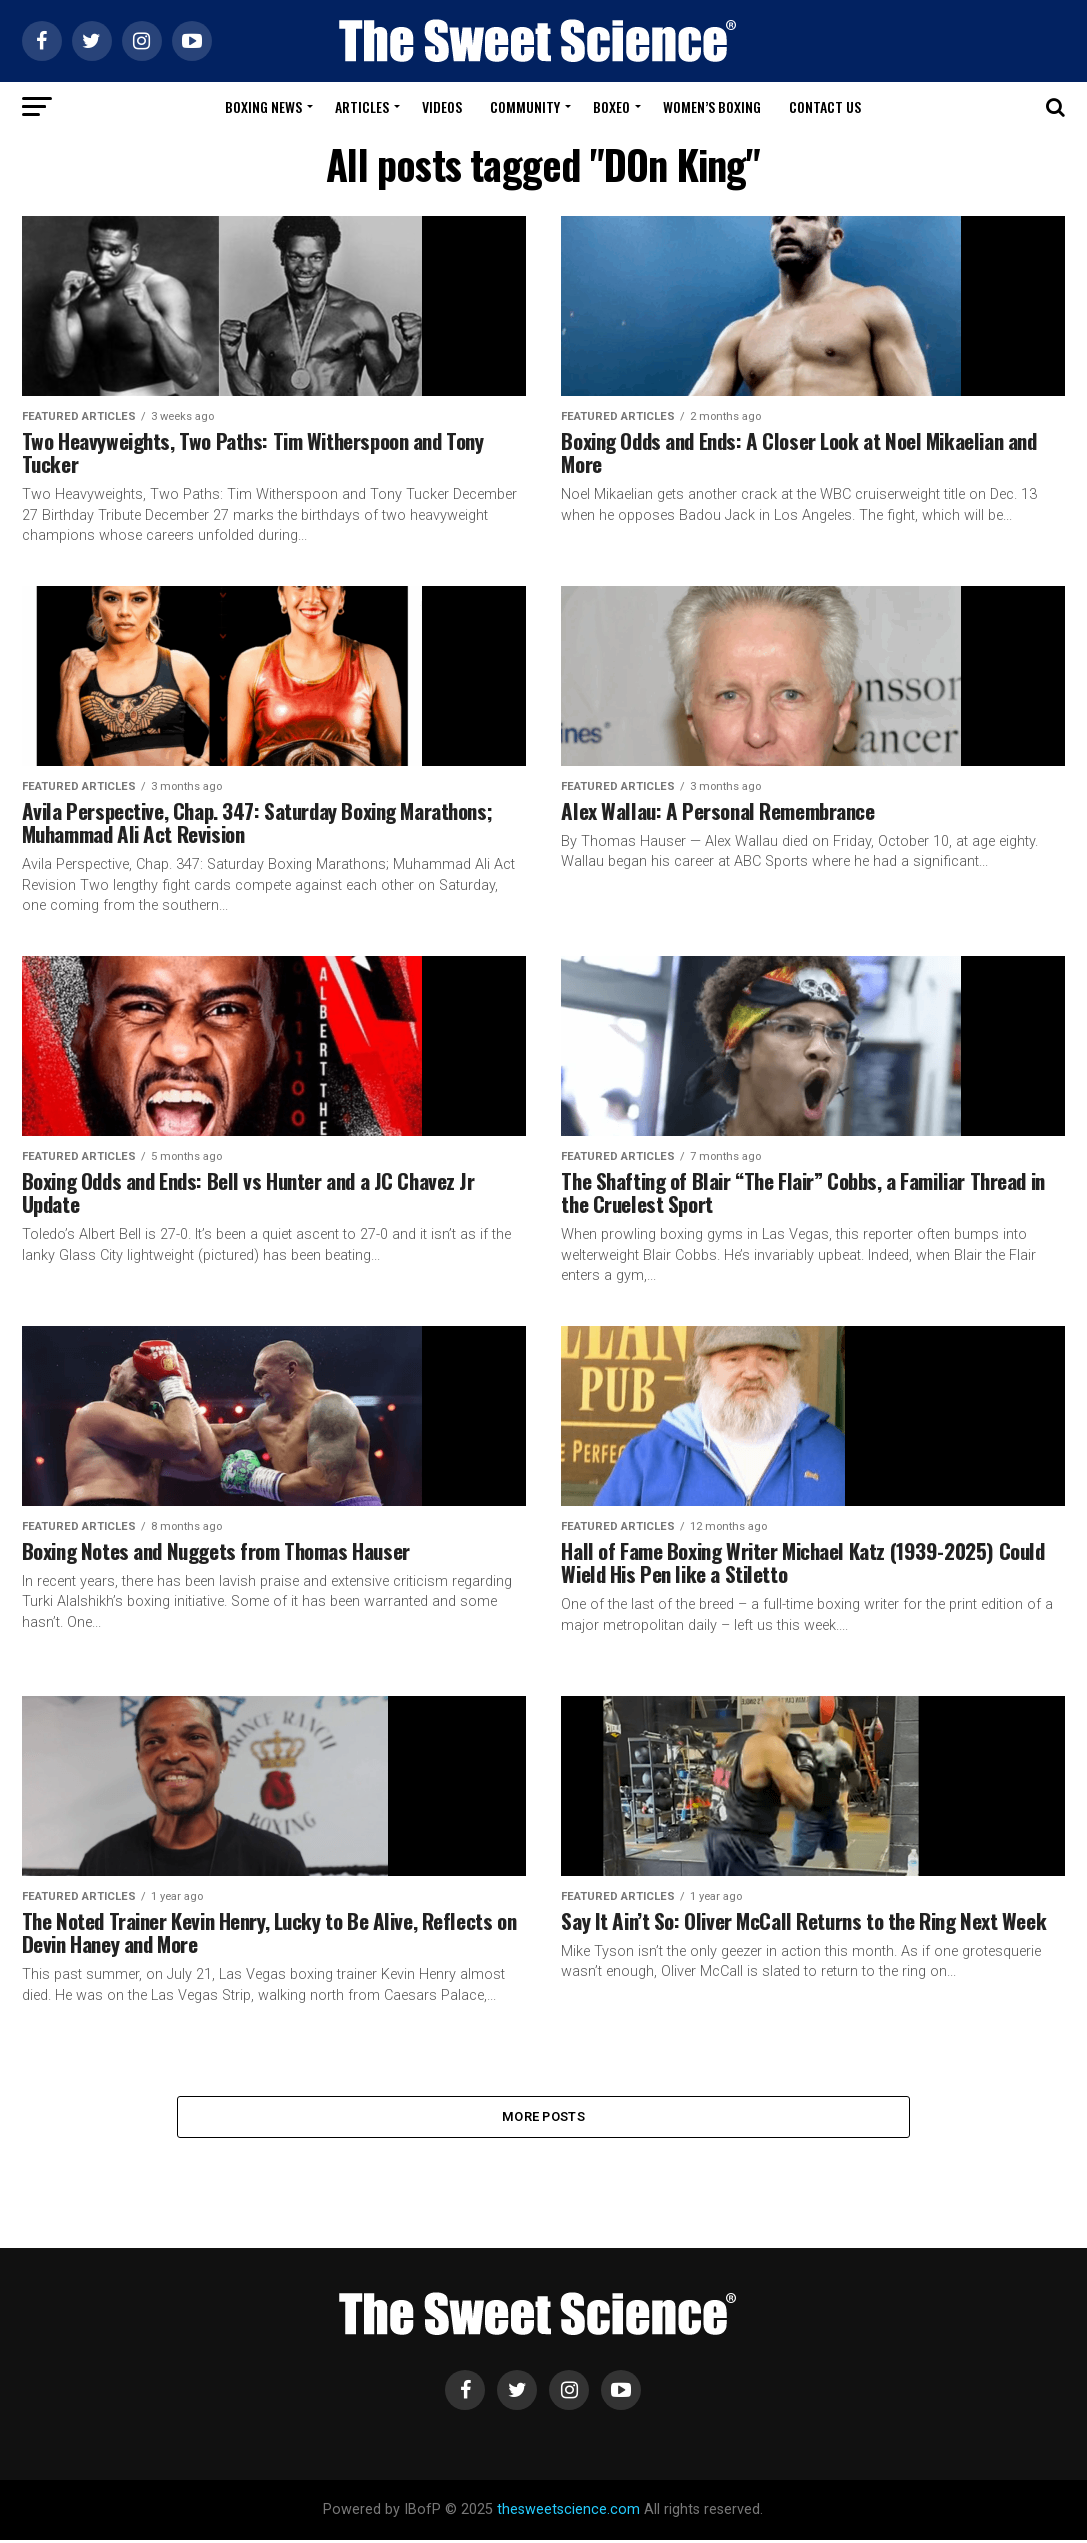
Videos (442, 106)
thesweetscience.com (568, 2512)
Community (525, 106)
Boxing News (263, 106)
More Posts (543, 2117)
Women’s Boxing (712, 106)
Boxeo (611, 106)
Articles (362, 106)
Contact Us (825, 106)
